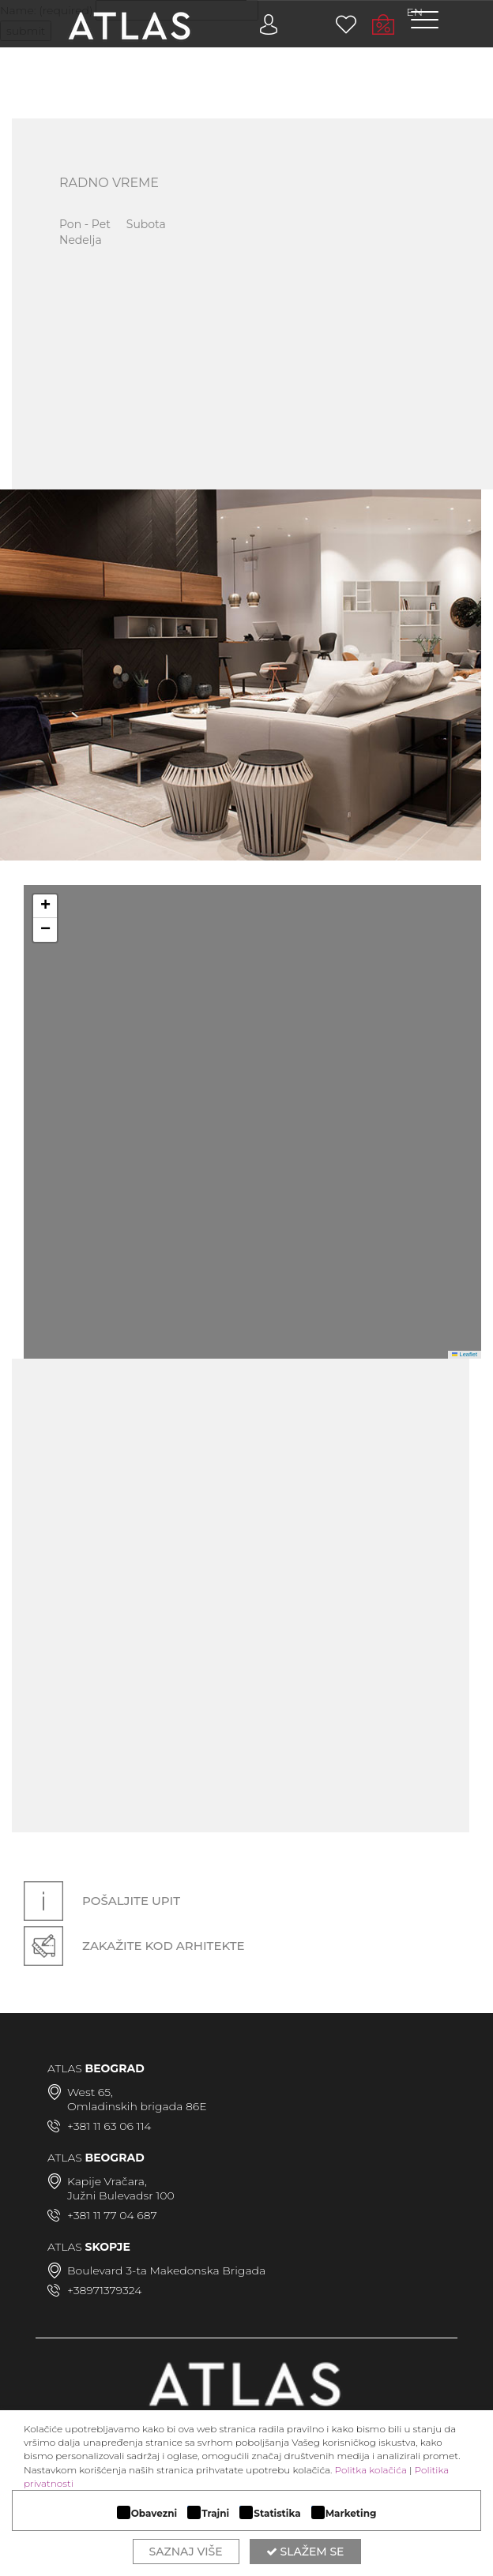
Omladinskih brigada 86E (137, 2106)
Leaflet (464, 1354)
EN (414, 12)
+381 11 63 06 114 (109, 2126)
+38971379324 (104, 2290)
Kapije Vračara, (107, 2181)
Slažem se (305, 2551)
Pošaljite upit (102, 1901)
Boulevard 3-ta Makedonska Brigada (166, 2270)
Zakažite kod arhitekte (134, 1945)
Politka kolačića (371, 2470)
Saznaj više (186, 2551)
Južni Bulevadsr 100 (121, 2195)
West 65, (90, 2092)
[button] (45, 906)
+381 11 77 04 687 (112, 2215)
